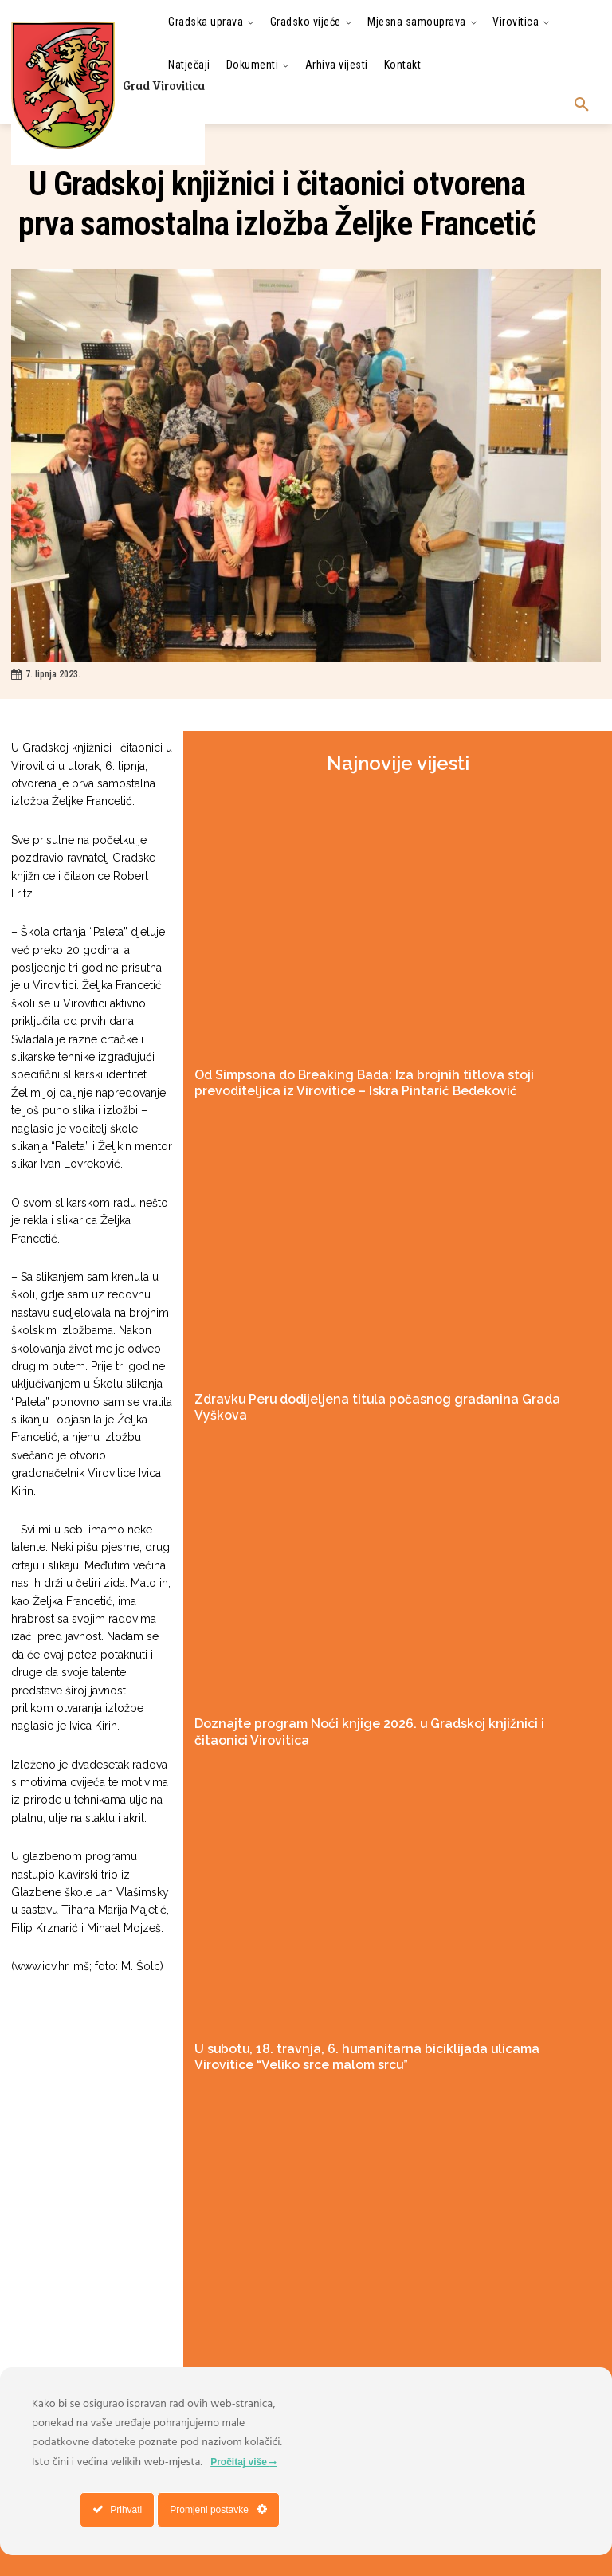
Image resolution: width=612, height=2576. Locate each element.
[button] (582, 105)
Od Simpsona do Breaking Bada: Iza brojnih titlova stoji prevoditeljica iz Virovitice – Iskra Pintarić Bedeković (374, 1080)
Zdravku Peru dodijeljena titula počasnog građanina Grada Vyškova (365, 1392)
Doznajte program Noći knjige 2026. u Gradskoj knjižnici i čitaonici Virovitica (384, 1697)
